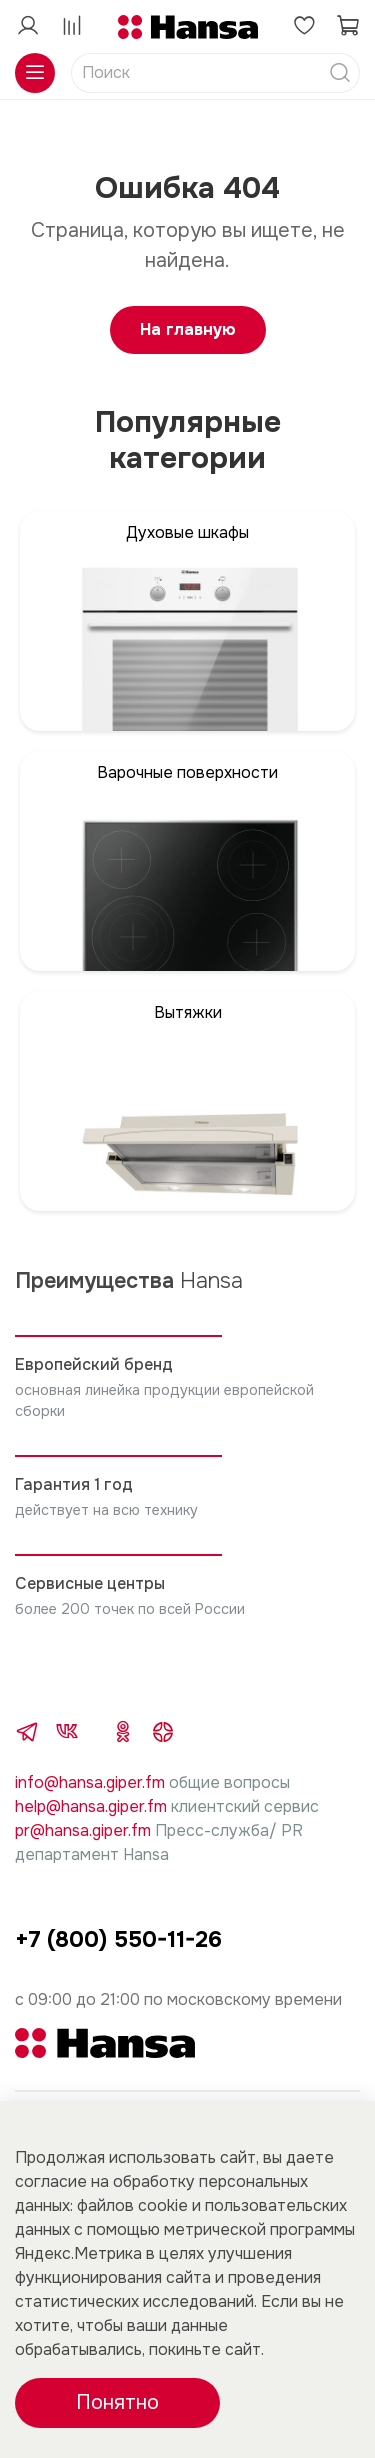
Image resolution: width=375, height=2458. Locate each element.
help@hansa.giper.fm (91, 1806)
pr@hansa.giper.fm (83, 1830)
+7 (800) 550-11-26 (118, 1939)
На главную (188, 329)
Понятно (117, 2402)
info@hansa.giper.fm (90, 1782)
